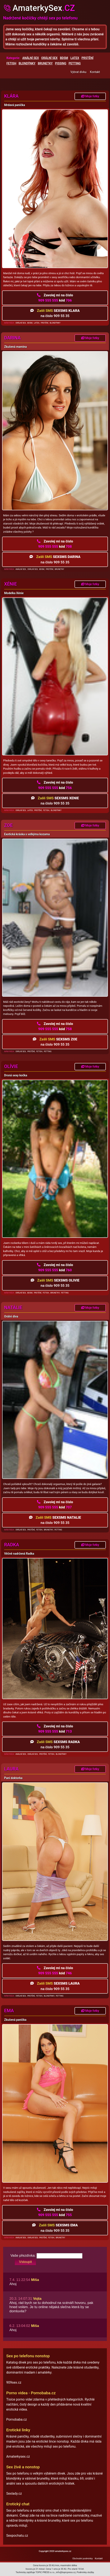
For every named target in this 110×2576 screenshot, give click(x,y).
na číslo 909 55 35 (55, 313)
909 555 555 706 (55, 297)
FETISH (11, 63)
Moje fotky (90, 96)
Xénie (10, 584)
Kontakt (95, 72)
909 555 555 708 (55, 544)
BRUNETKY (45, 63)
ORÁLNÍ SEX (49, 58)
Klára (11, 96)
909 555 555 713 (55, 1728)
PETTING (75, 63)
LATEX (75, 58)
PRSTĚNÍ (88, 58)
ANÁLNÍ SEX (30, 58)
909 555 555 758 (55, 1026)
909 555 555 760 (55, 1267)
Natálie (13, 1307)
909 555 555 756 (55, 785)
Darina (12, 337)
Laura (11, 1768)
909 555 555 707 (55, 1504)
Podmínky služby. (85, 2572)
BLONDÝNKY (27, 63)
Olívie (11, 1066)
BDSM (64, 58)
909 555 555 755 (55, 2212)
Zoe (8, 825)
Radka (11, 1544)
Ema (9, 2010)
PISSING (60, 63)
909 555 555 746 (55, 1970)
